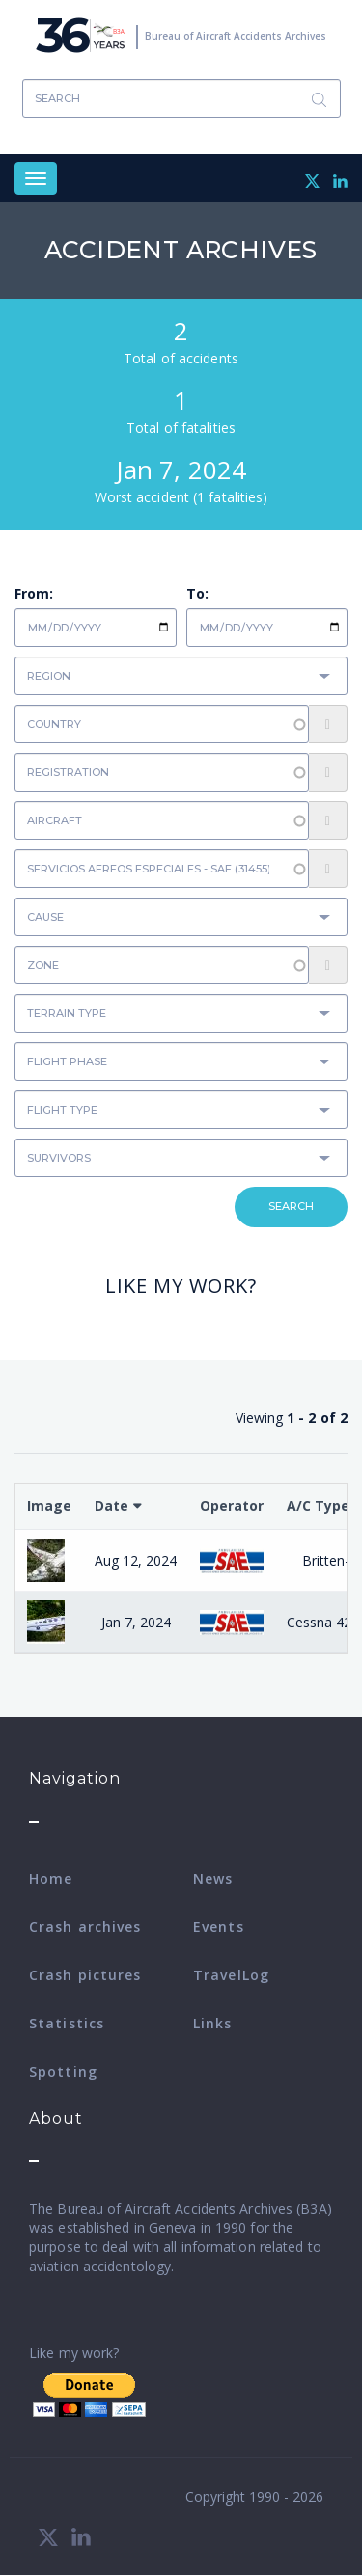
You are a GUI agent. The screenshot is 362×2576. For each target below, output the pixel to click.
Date (111, 1505)
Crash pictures (85, 1975)
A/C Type (318, 1505)
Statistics (66, 2023)
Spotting (63, 2071)
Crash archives (85, 1927)
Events (218, 1927)
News (213, 1878)
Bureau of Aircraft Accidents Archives (235, 35)
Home (50, 1878)
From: (33, 593)
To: (197, 593)
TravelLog (231, 1975)
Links (213, 2023)
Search (319, 99)
